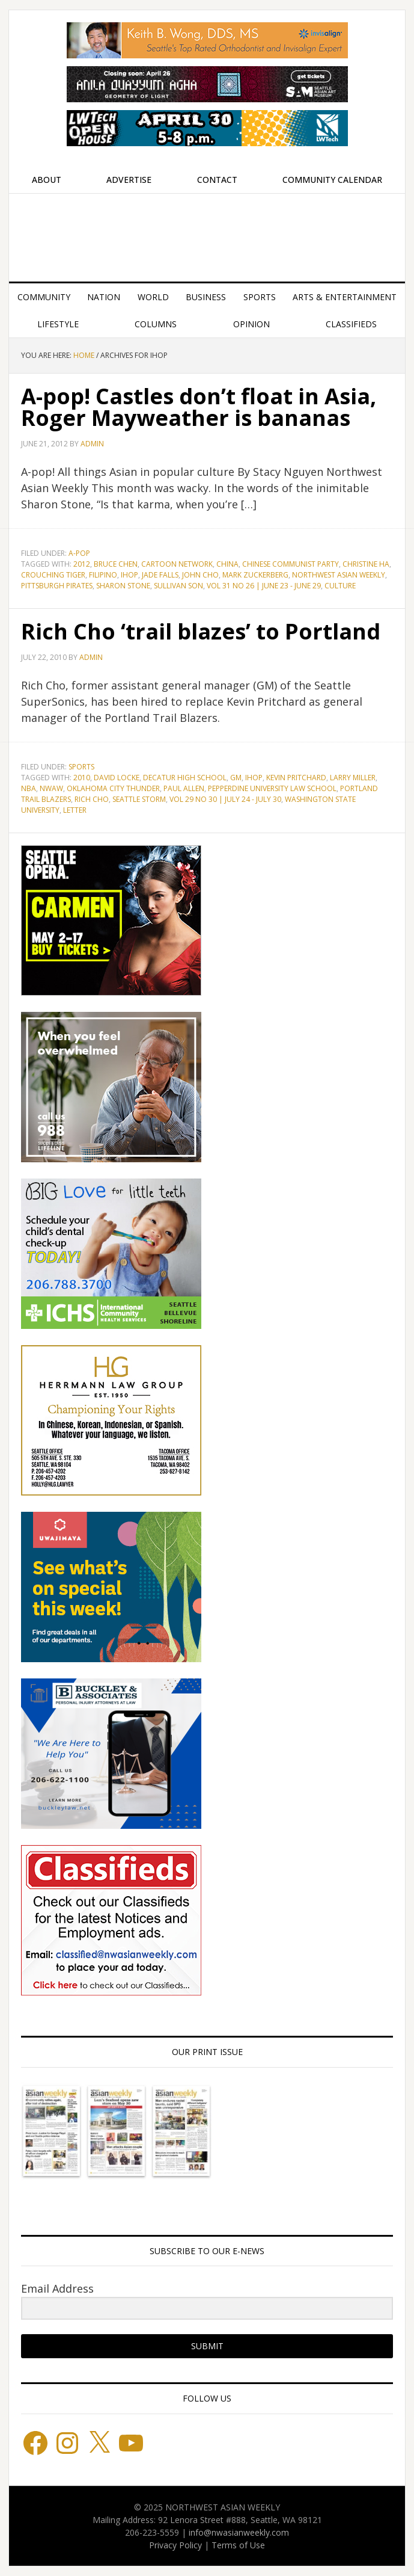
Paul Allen (183, 788)
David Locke (116, 777)
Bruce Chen (116, 564)
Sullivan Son (178, 586)
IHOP (129, 575)
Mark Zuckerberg (255, 575)
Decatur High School (185, 777)
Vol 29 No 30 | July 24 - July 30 (225, 799)
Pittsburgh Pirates (57, 586)
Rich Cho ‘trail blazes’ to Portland (200, 631)
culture (340, 586)
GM (236, 777)
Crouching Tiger (53, 575)
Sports (81, 767)
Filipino (103, 575)
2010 (81, 777)
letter (75, 810)
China (227, 564)
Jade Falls (160, 575)
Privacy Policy (175, 2545)
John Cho (200, 575)
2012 (81, 564)
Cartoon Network (177, 564)
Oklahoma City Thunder (113, 788)
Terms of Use (238, 2545)
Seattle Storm (139, 799)
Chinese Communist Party (290, 564)
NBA (28, 788)
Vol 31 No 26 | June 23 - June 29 (264, 586)
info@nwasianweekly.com (239, 2532)
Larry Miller (353, 777)
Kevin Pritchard (296, 777)
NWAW (51, 788)
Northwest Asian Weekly (207, 233)
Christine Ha (365, 564)
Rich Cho (92, 799)
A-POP (79, 553)
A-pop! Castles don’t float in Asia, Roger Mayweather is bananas (198, 407)
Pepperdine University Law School (272, 788)
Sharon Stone (123, 586)
